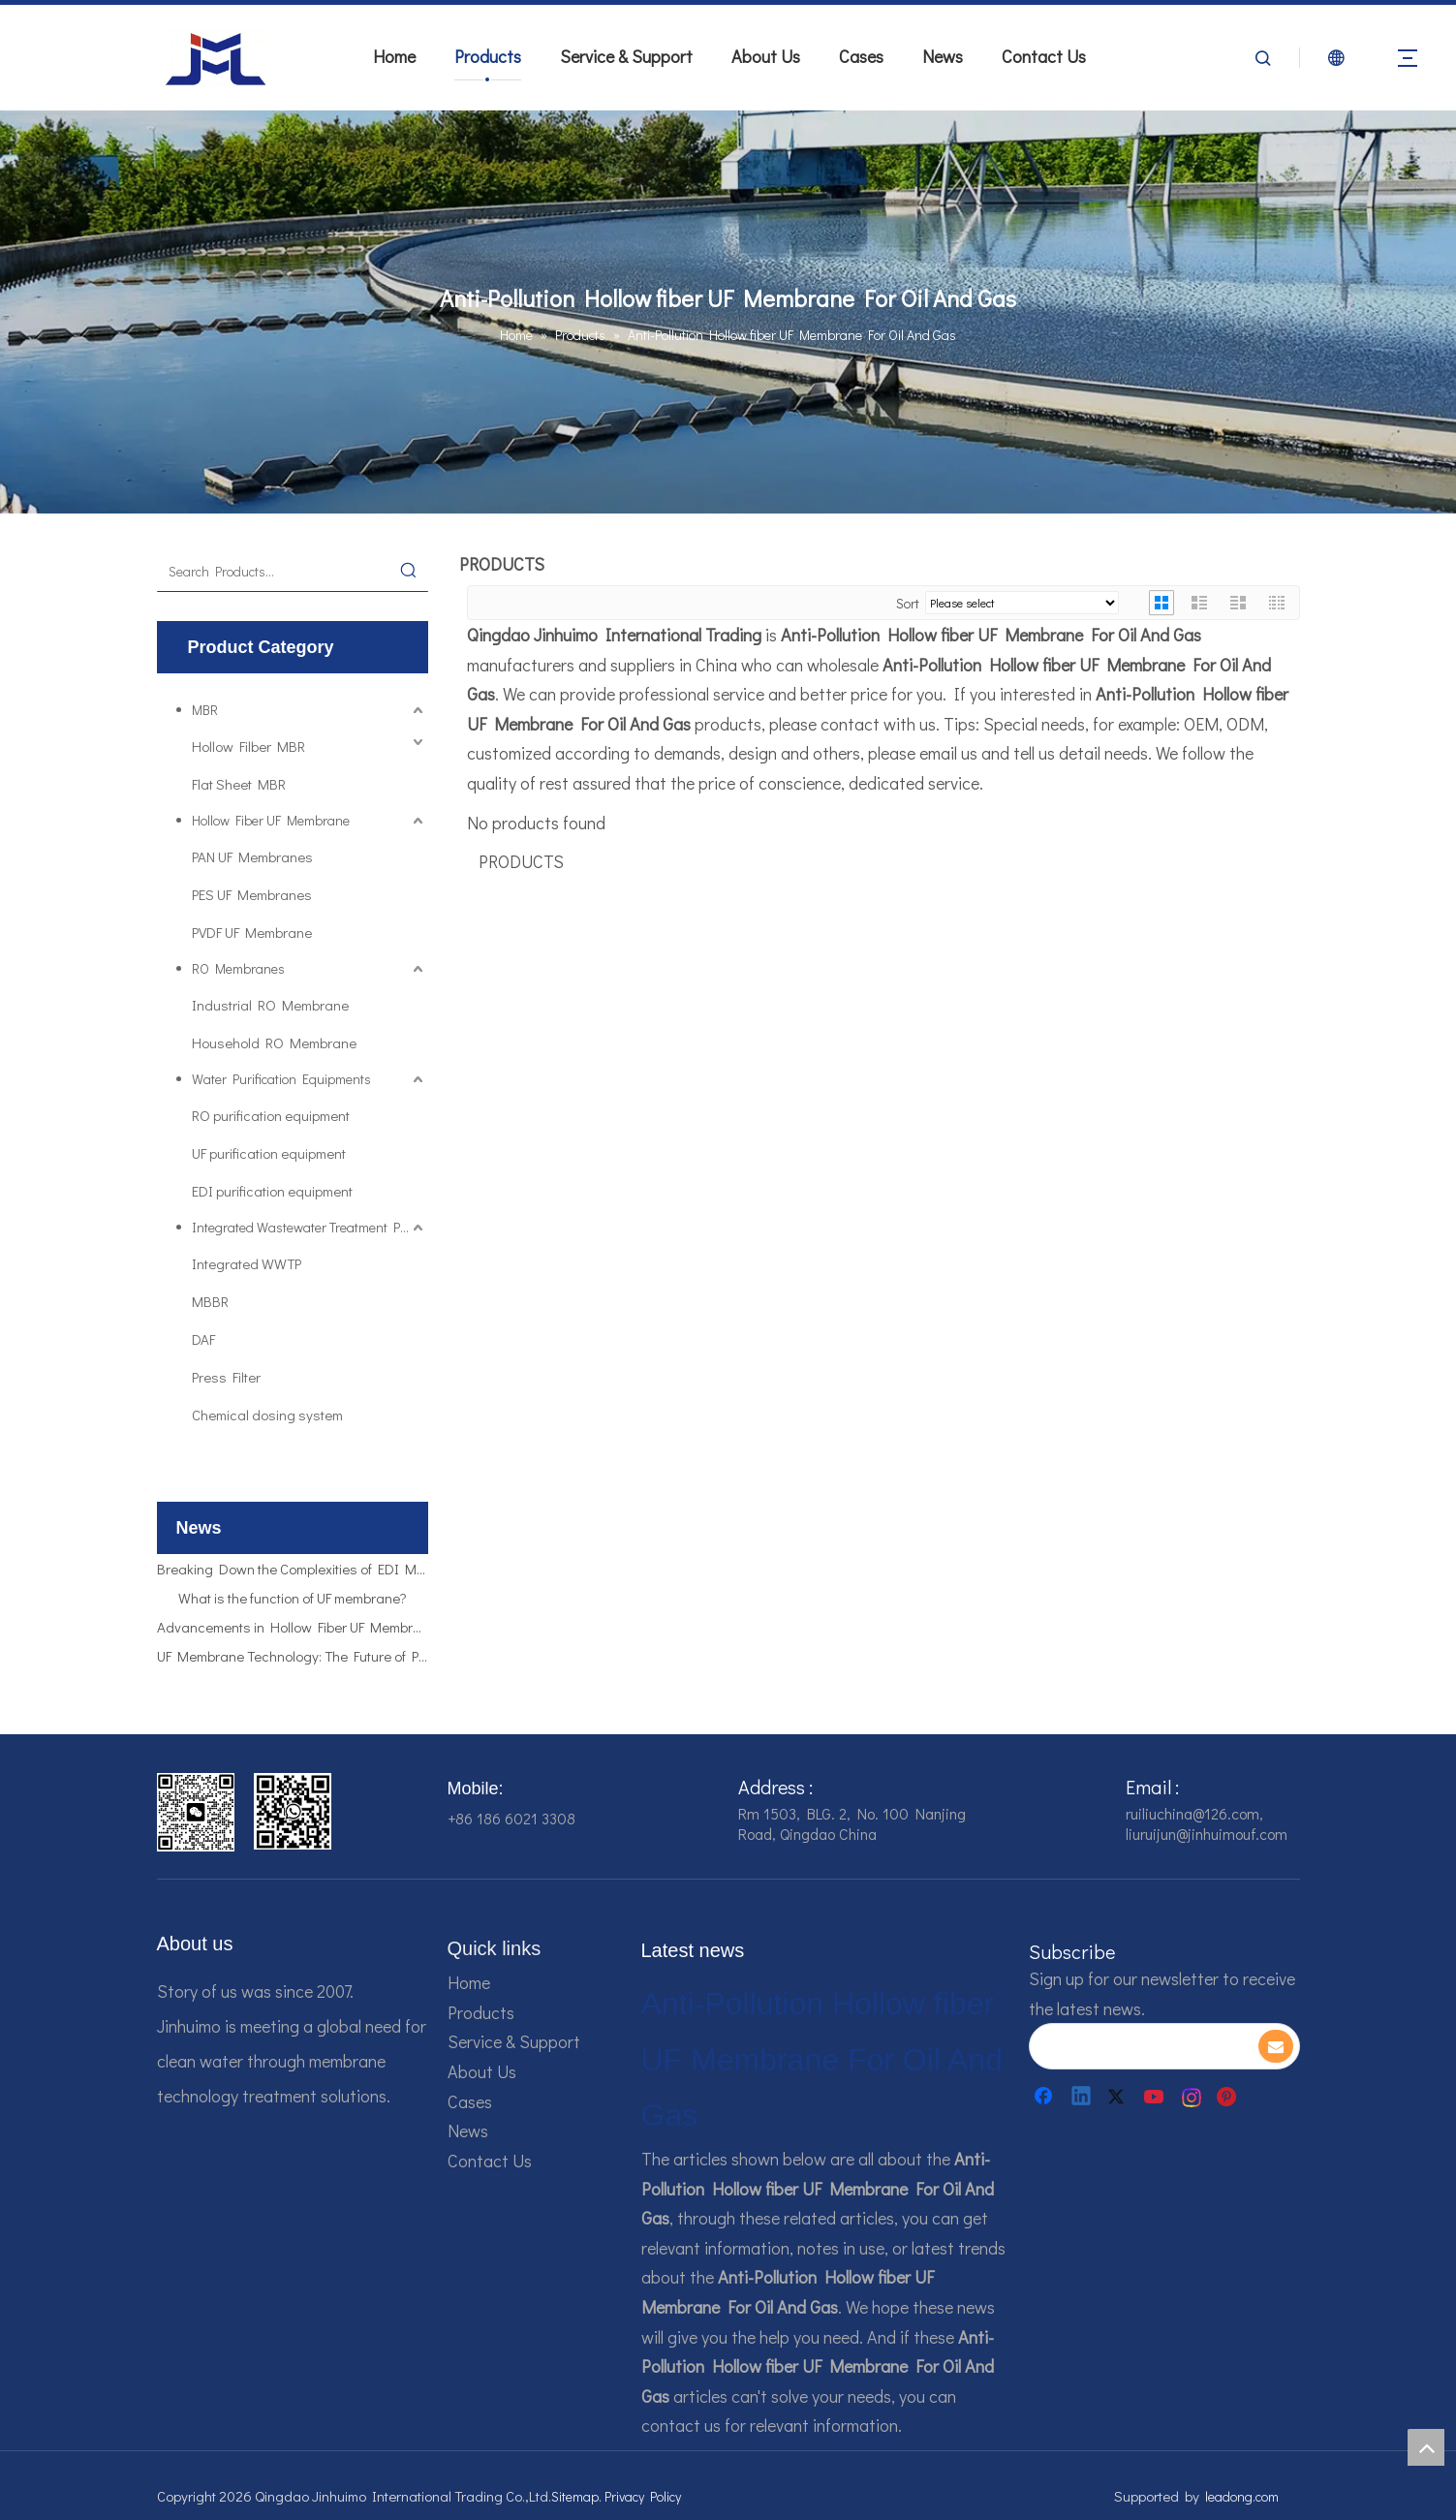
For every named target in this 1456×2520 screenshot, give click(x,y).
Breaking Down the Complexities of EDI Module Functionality (292, 1571)
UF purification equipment (269, 1153)
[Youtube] (1155, 2096)
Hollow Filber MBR (248, 746)
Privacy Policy (642, 2496)
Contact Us (1044, 56)
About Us (765, 56)
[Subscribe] (1275, 2046)
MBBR (210, 1301)
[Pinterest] (1229, 2096)
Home (394, 56)
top (1426, 2447)
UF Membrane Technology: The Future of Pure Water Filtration (292, 1658)
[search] (1143, 2046)
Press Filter (226, 1376)
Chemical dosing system (267, 1414)
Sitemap (575, 2496)
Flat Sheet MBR (239, 783)
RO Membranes (238, 968)
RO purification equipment (271, 1115)
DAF (203, 1339)
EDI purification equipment (272, 1190)
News (942, 56)
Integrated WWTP (246, 1263)
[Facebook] (1045, 2096)
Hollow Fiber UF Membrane (271, 820)
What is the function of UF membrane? (292, 1600)
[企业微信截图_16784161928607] (292, 1811)
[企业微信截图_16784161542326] (195, 1812)
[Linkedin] (1082, 2096)
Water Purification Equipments (281, 1079)
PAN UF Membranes (252, 856)
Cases (861, 56)
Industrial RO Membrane (270, 1004)
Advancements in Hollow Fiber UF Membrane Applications (292, 1629)
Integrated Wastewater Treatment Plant (307, 1227)
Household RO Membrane (274, 1042)
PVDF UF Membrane (252, 932)
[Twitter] (1118, 2096)
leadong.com (1242, 2496)
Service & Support (626, 56)
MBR (205, 709)
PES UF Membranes (252, 894)
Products (487, 56)
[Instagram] (1192, 2096)
